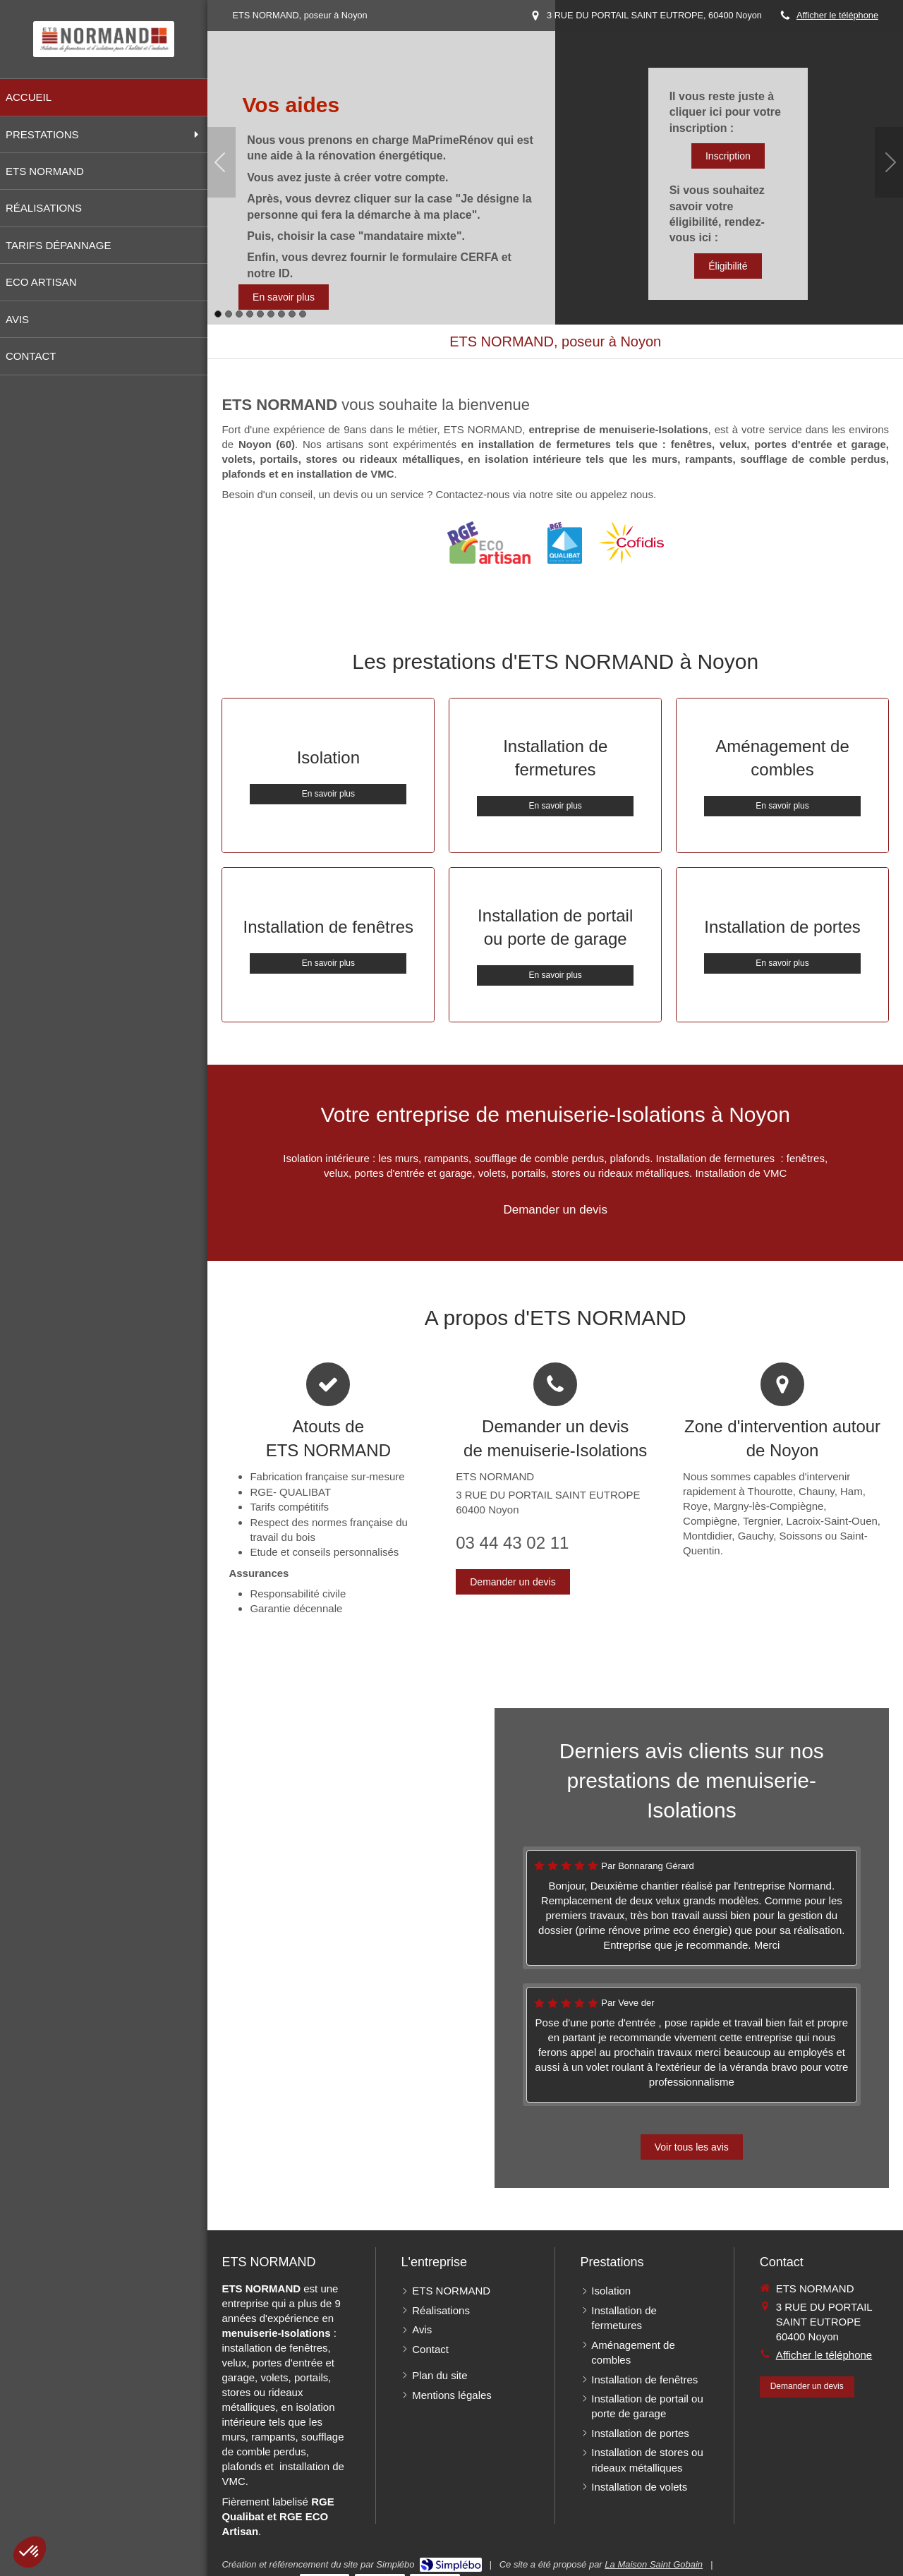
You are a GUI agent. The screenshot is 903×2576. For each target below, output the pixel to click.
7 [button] (281, 314)
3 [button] (239, 314)
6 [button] (270, 314)
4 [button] (249, 314)
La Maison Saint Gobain (654, 2564)
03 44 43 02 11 (512, 1542)
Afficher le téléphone (837, 15)
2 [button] (228, 314)
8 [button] (292, 314)
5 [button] (260, 314)
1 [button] (218, 314)
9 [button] (302, 314)
